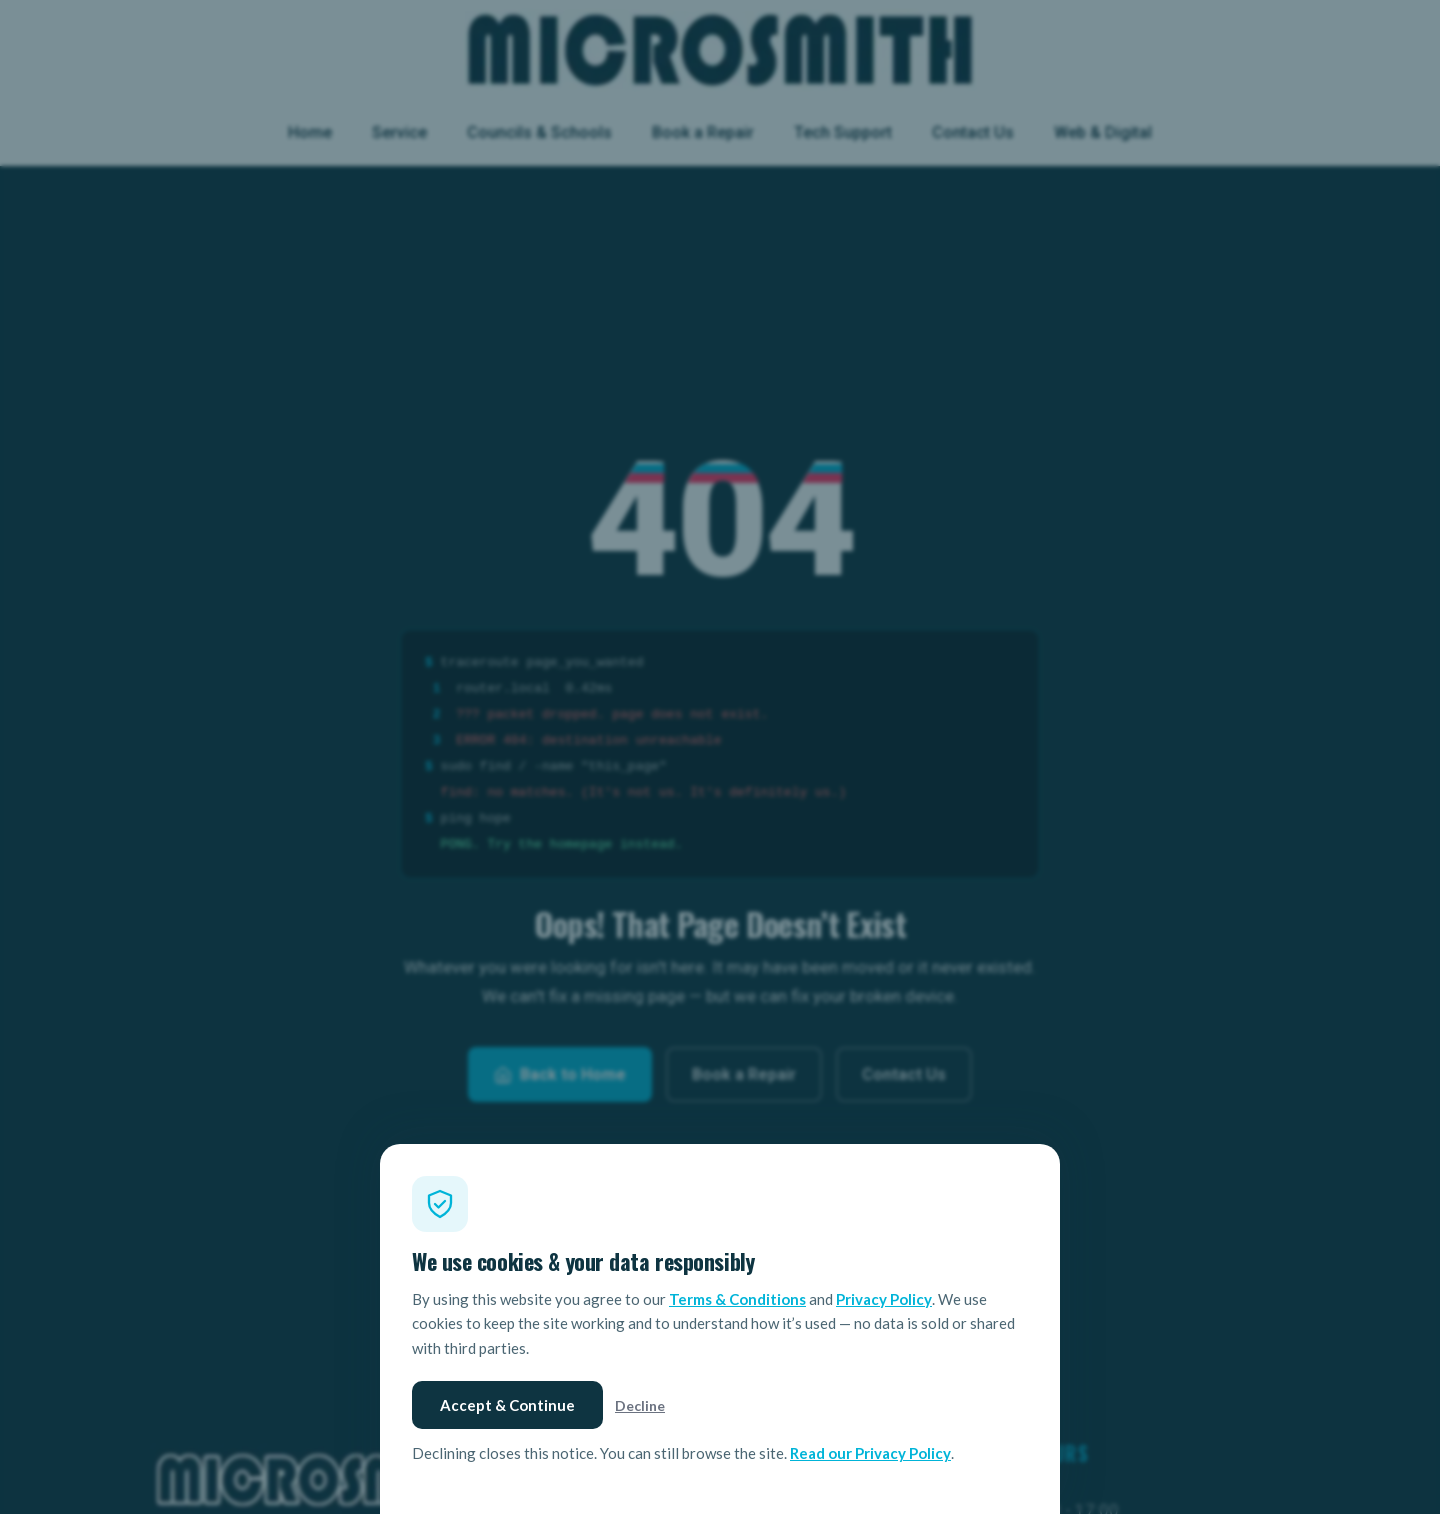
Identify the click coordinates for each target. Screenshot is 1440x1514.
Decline (640, 1405)
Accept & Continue (507, 1405)
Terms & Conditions (737, 1299)
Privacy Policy (884, 1299)
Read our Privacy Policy (870, 1453)
